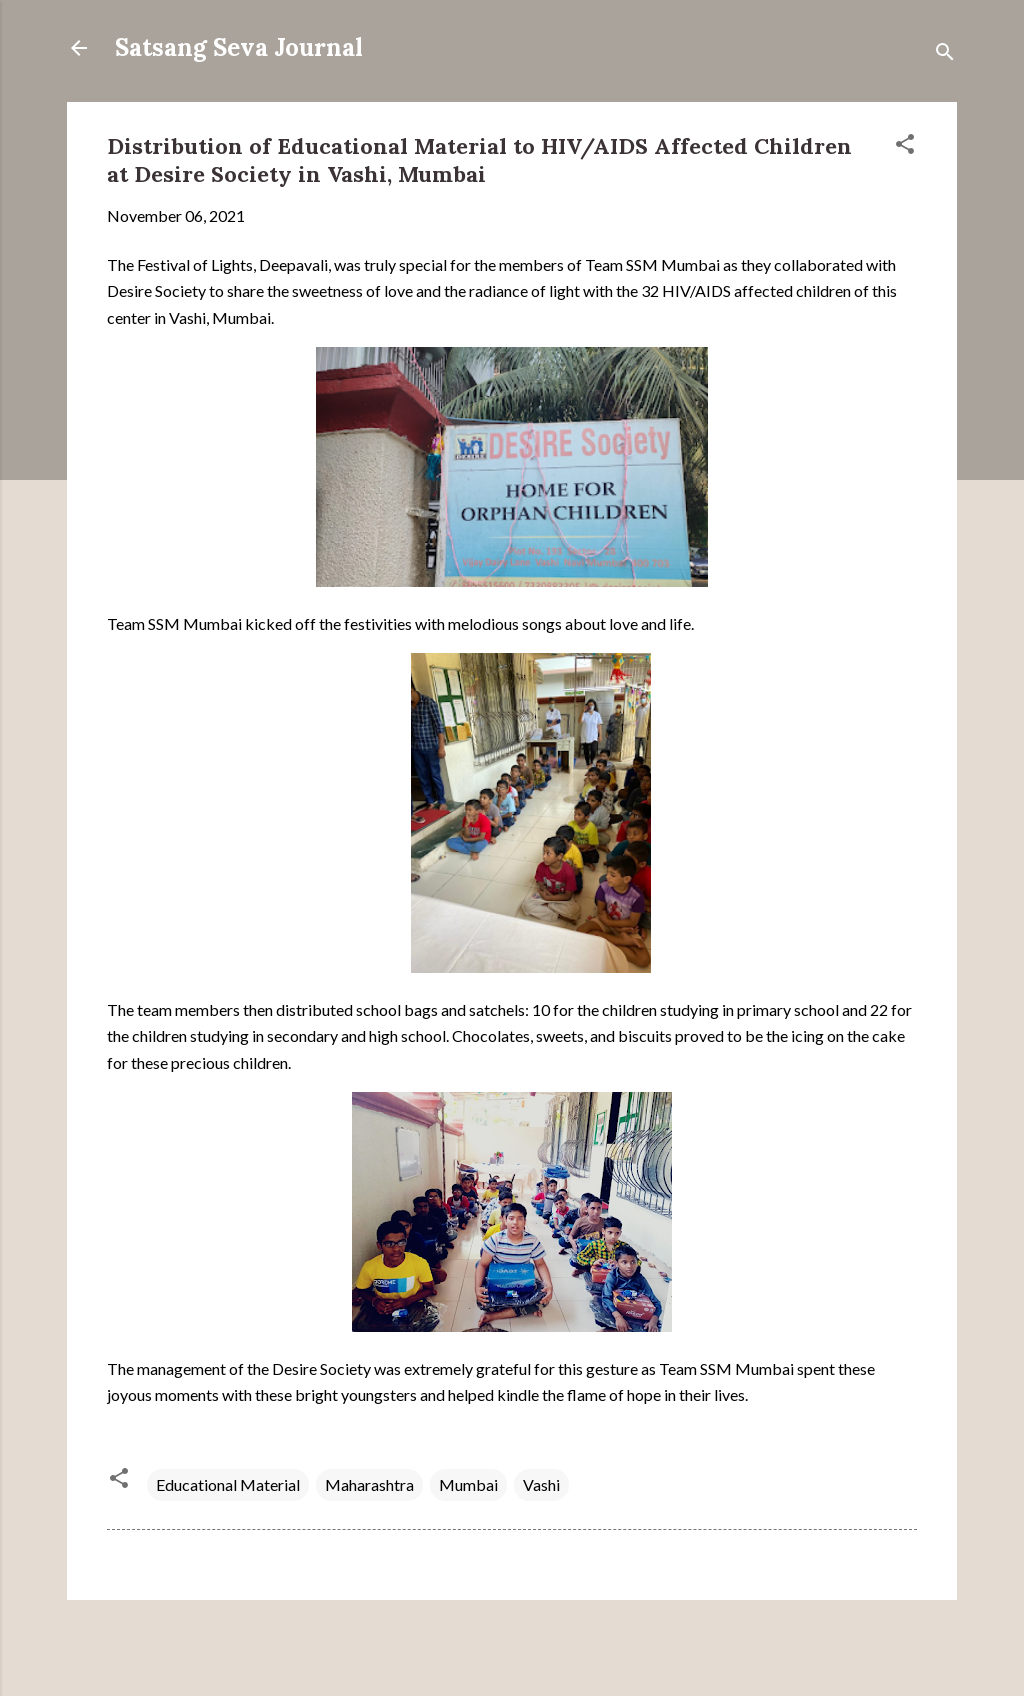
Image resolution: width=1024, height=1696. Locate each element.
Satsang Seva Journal (239, 47)
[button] (905, 147)
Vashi (541, 1484)
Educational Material (228, 1484)
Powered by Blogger (512, 1643)
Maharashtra (369, 1484)
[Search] (945, 54)
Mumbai (468, 1484)
